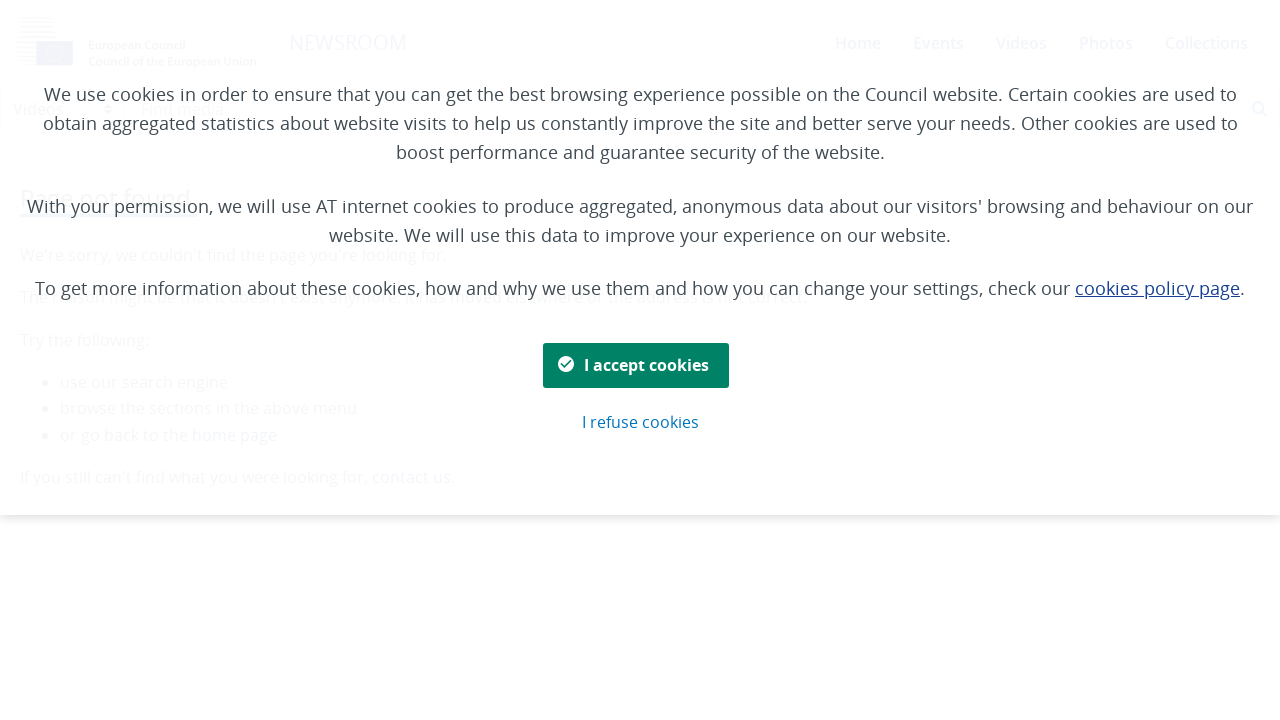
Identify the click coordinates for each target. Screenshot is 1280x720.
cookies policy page (1157, 288)
